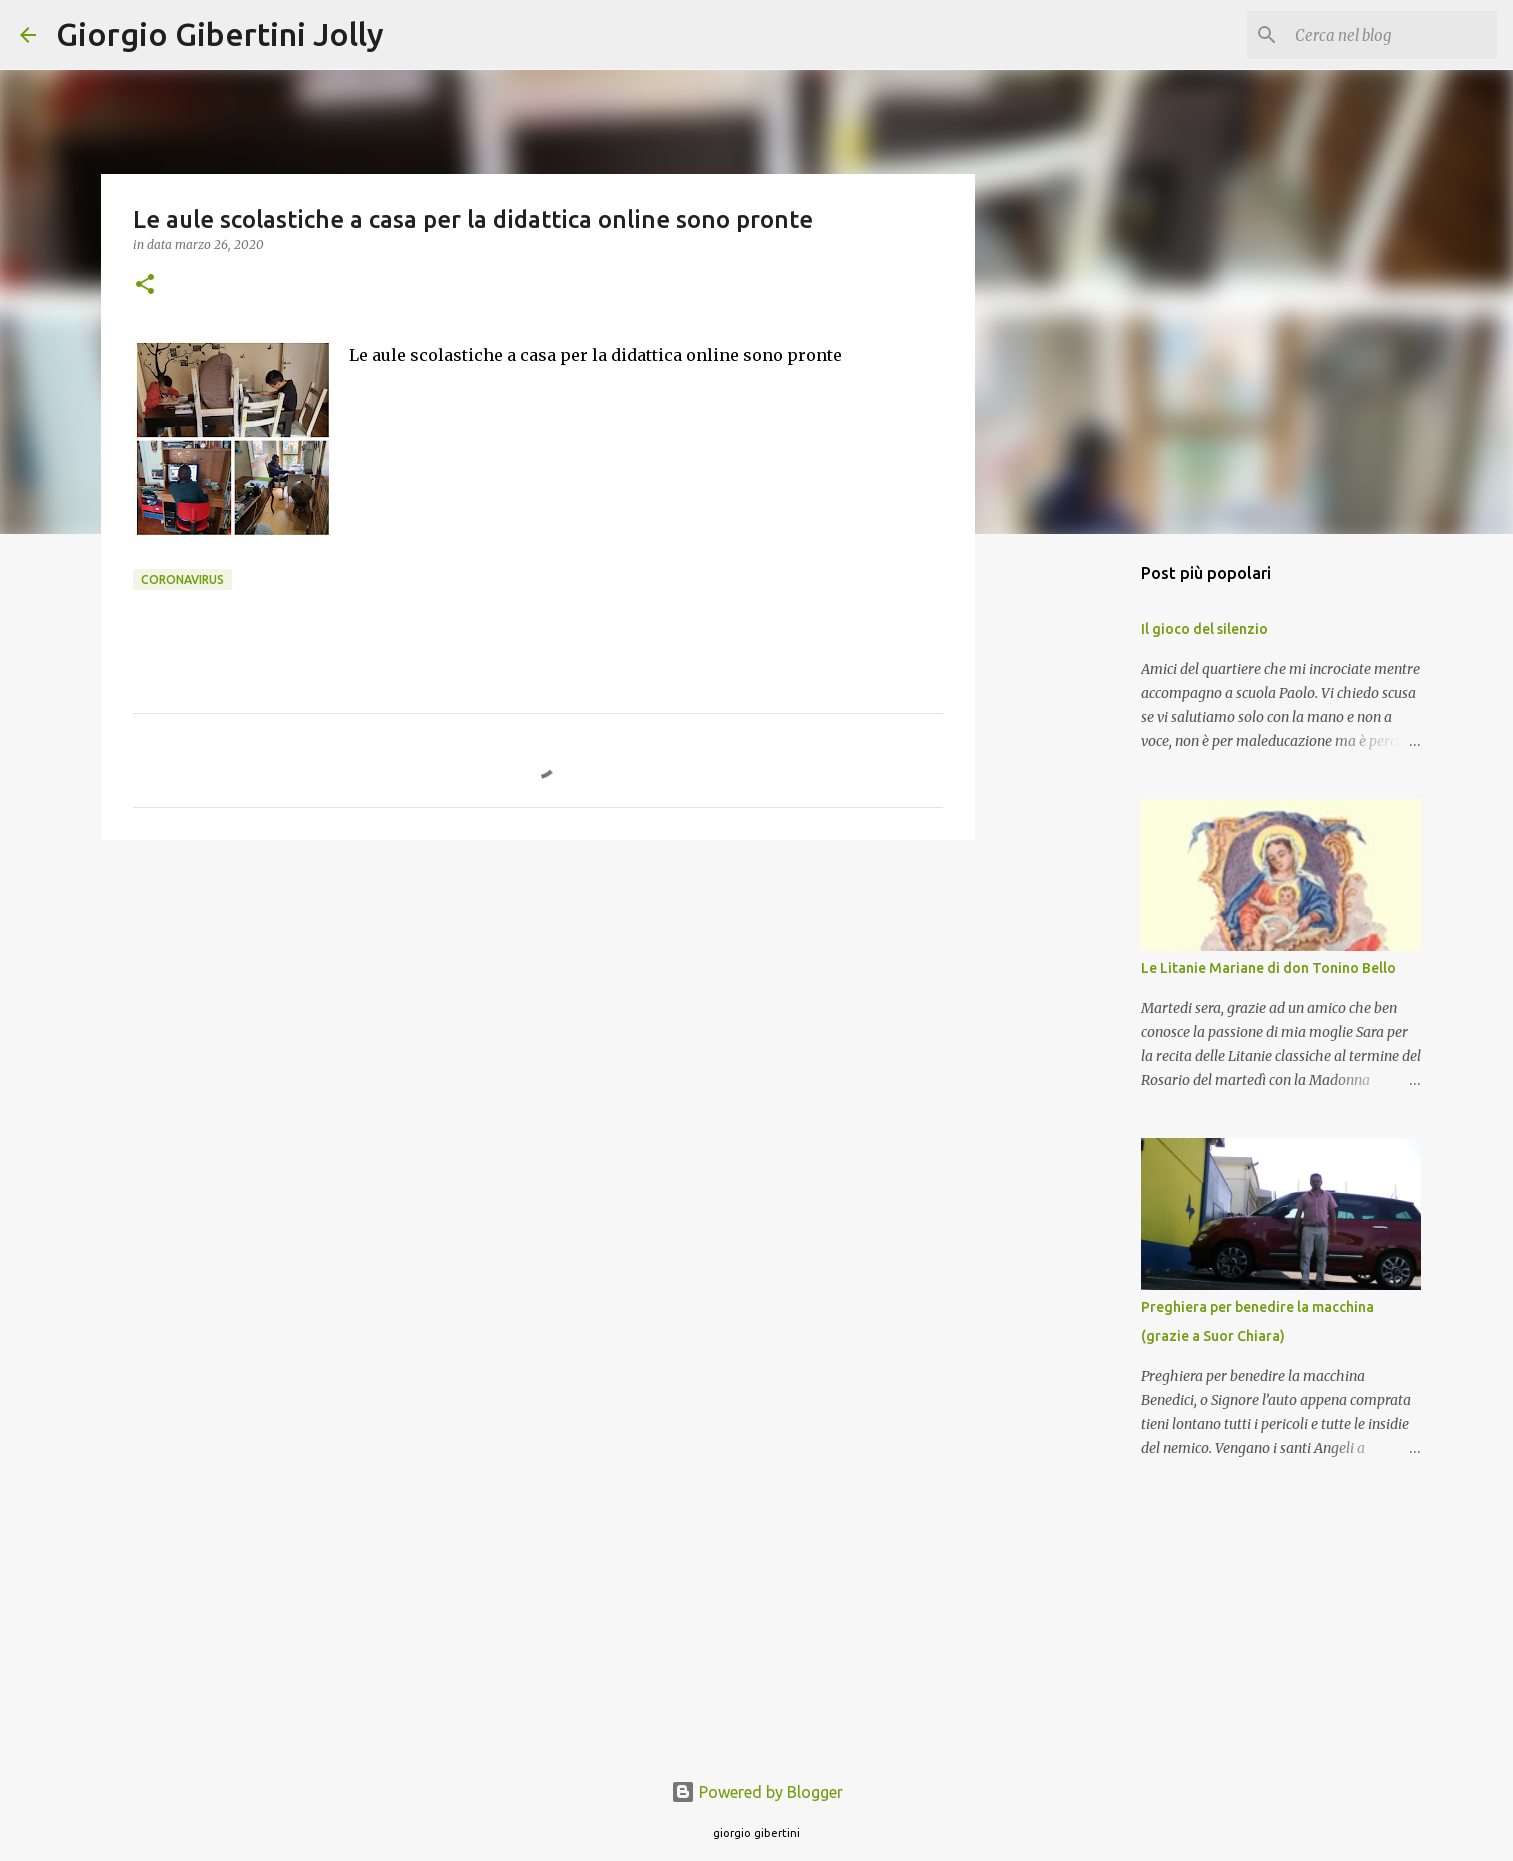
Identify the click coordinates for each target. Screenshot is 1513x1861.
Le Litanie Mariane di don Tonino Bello (1268, 968)
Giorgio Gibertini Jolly (220, 34)
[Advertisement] (538, 1010)
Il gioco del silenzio (1204, 629)
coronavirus (182, 579)
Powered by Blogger (757, 1792)
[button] (145, 285)
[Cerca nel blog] (1392, 35)
